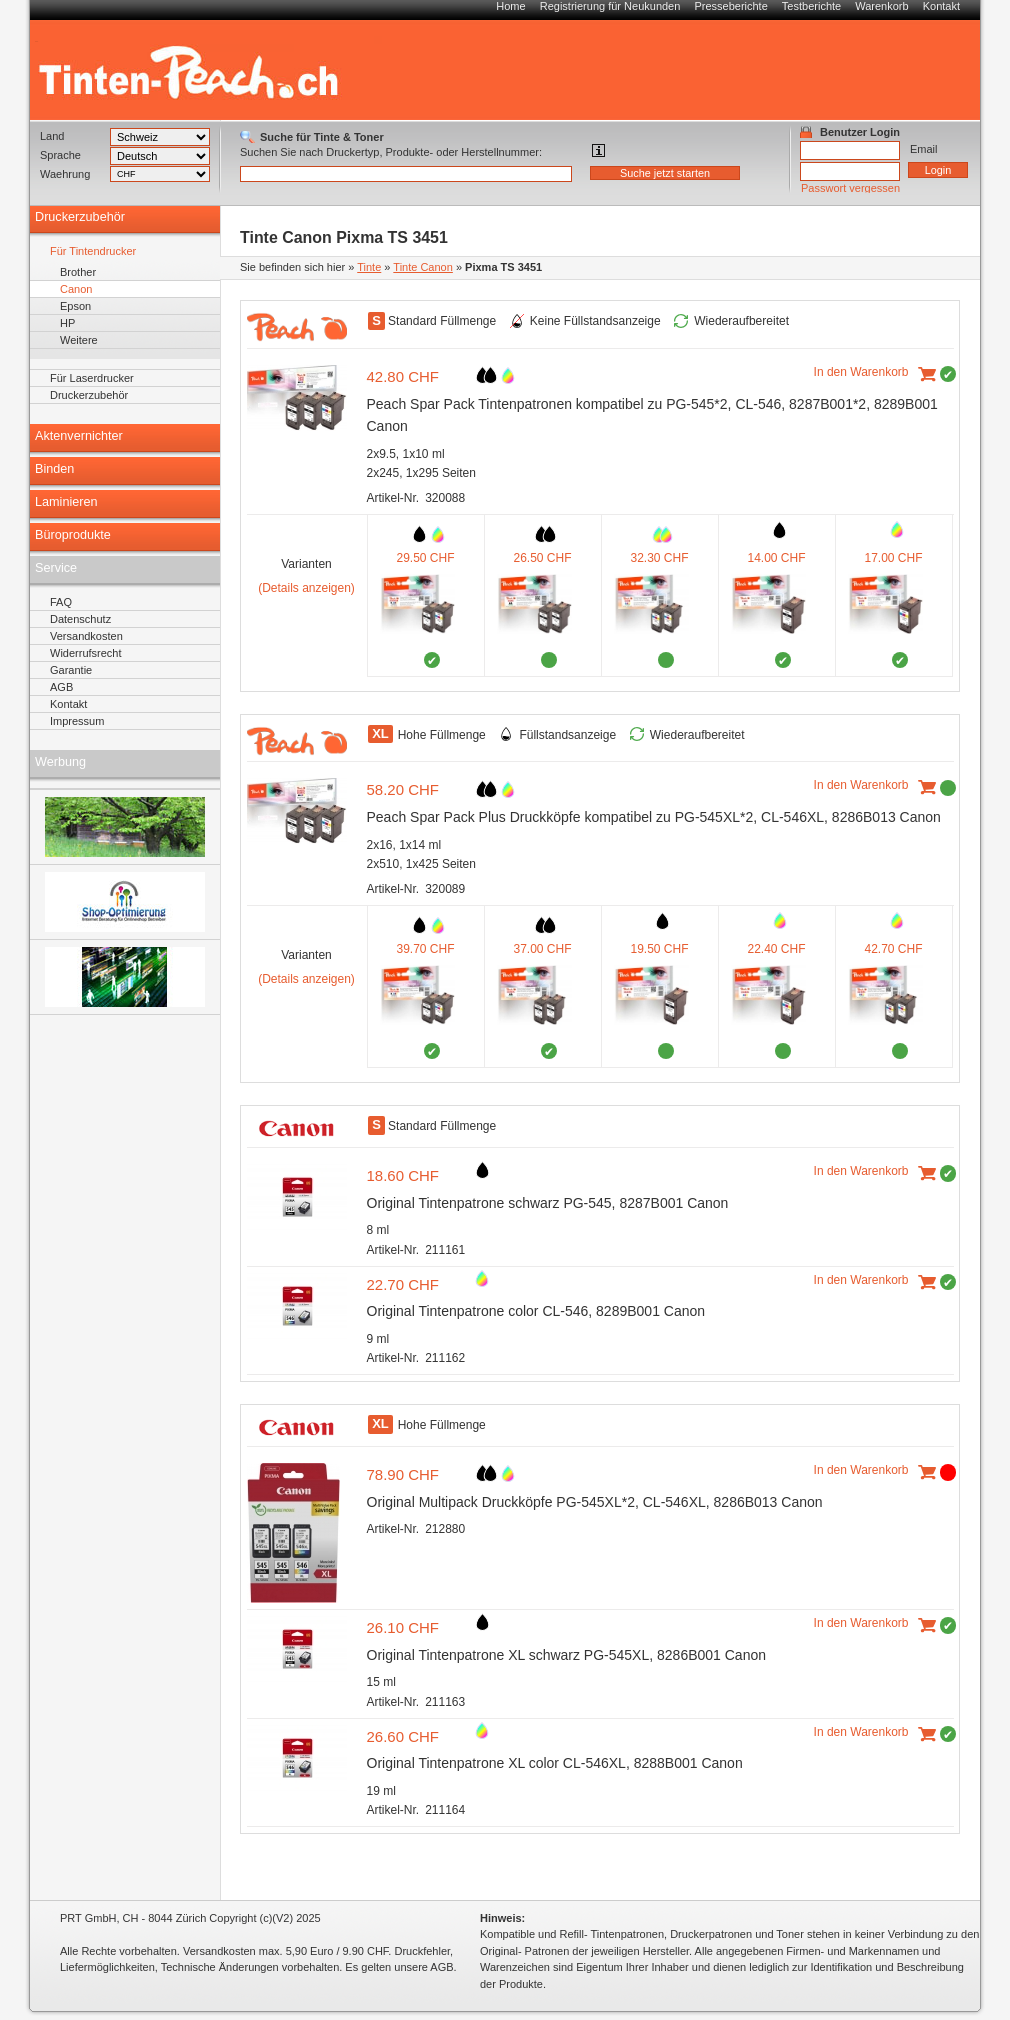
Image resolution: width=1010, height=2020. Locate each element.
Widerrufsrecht (86, 653)
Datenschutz (80, 619)
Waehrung (65, 174)
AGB (61, 687)
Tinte (369, 267)
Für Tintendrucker (93, 251)
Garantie (71, 670)
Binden (54, 469)
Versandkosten (86, 636)
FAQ (61, 602)
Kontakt (941, 6)
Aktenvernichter (79, 436)
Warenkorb (881, 6)
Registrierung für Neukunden (610, 6)
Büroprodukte (73, 535)
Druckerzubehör (80, 217)
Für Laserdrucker (92, 378)
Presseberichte (730, 6)
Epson (75, 306)
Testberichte (811, 6)
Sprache (60, 155)
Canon (76, 289)
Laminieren (66, 502)
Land (52, 136)
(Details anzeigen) (306, 588)
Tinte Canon (423, 267)
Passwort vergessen (850, 188)
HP (67, 323)
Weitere (79, 340)
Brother (78, 272)
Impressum (77, 721)
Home (510, 6)
